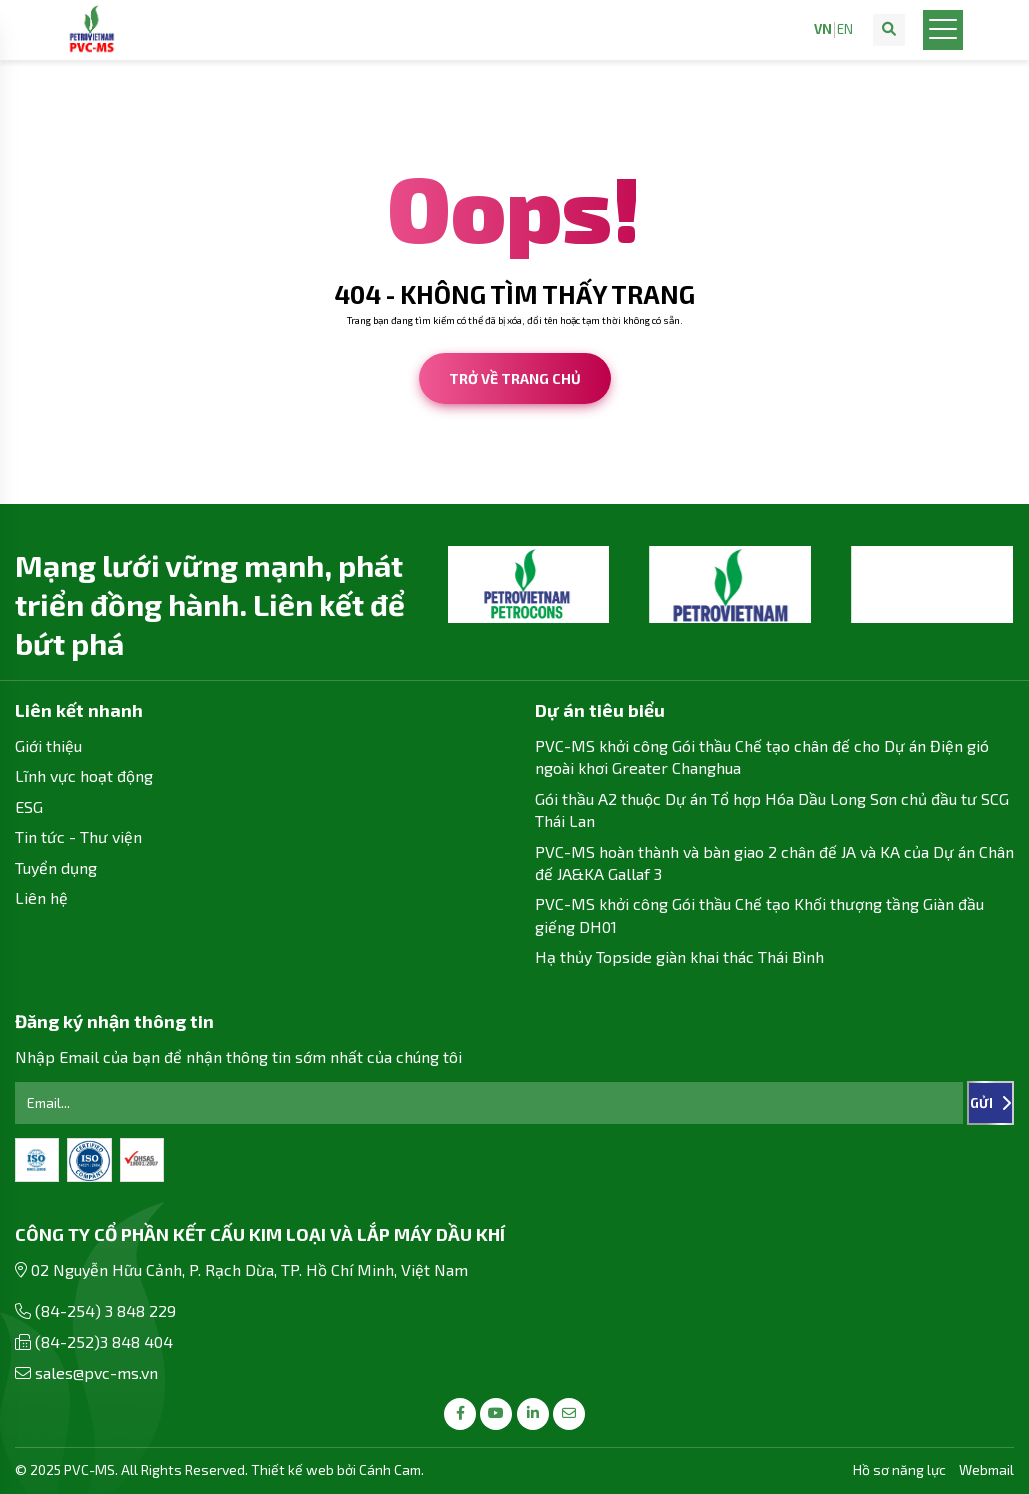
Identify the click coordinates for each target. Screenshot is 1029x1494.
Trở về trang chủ (515, 378)
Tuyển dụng (56, 867)
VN (823, 29)
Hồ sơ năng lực (899, 1469)
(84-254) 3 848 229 (105, 1310)
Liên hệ (41, 897)
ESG (29, 806)
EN (845, 29)
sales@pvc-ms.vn (96, 1372)
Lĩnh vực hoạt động (84, 775)
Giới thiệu (48, 745)
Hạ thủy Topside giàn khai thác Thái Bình (679, 956)
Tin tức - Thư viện (78, 836)
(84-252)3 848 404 (104, 1341)
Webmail (986, 1469)
